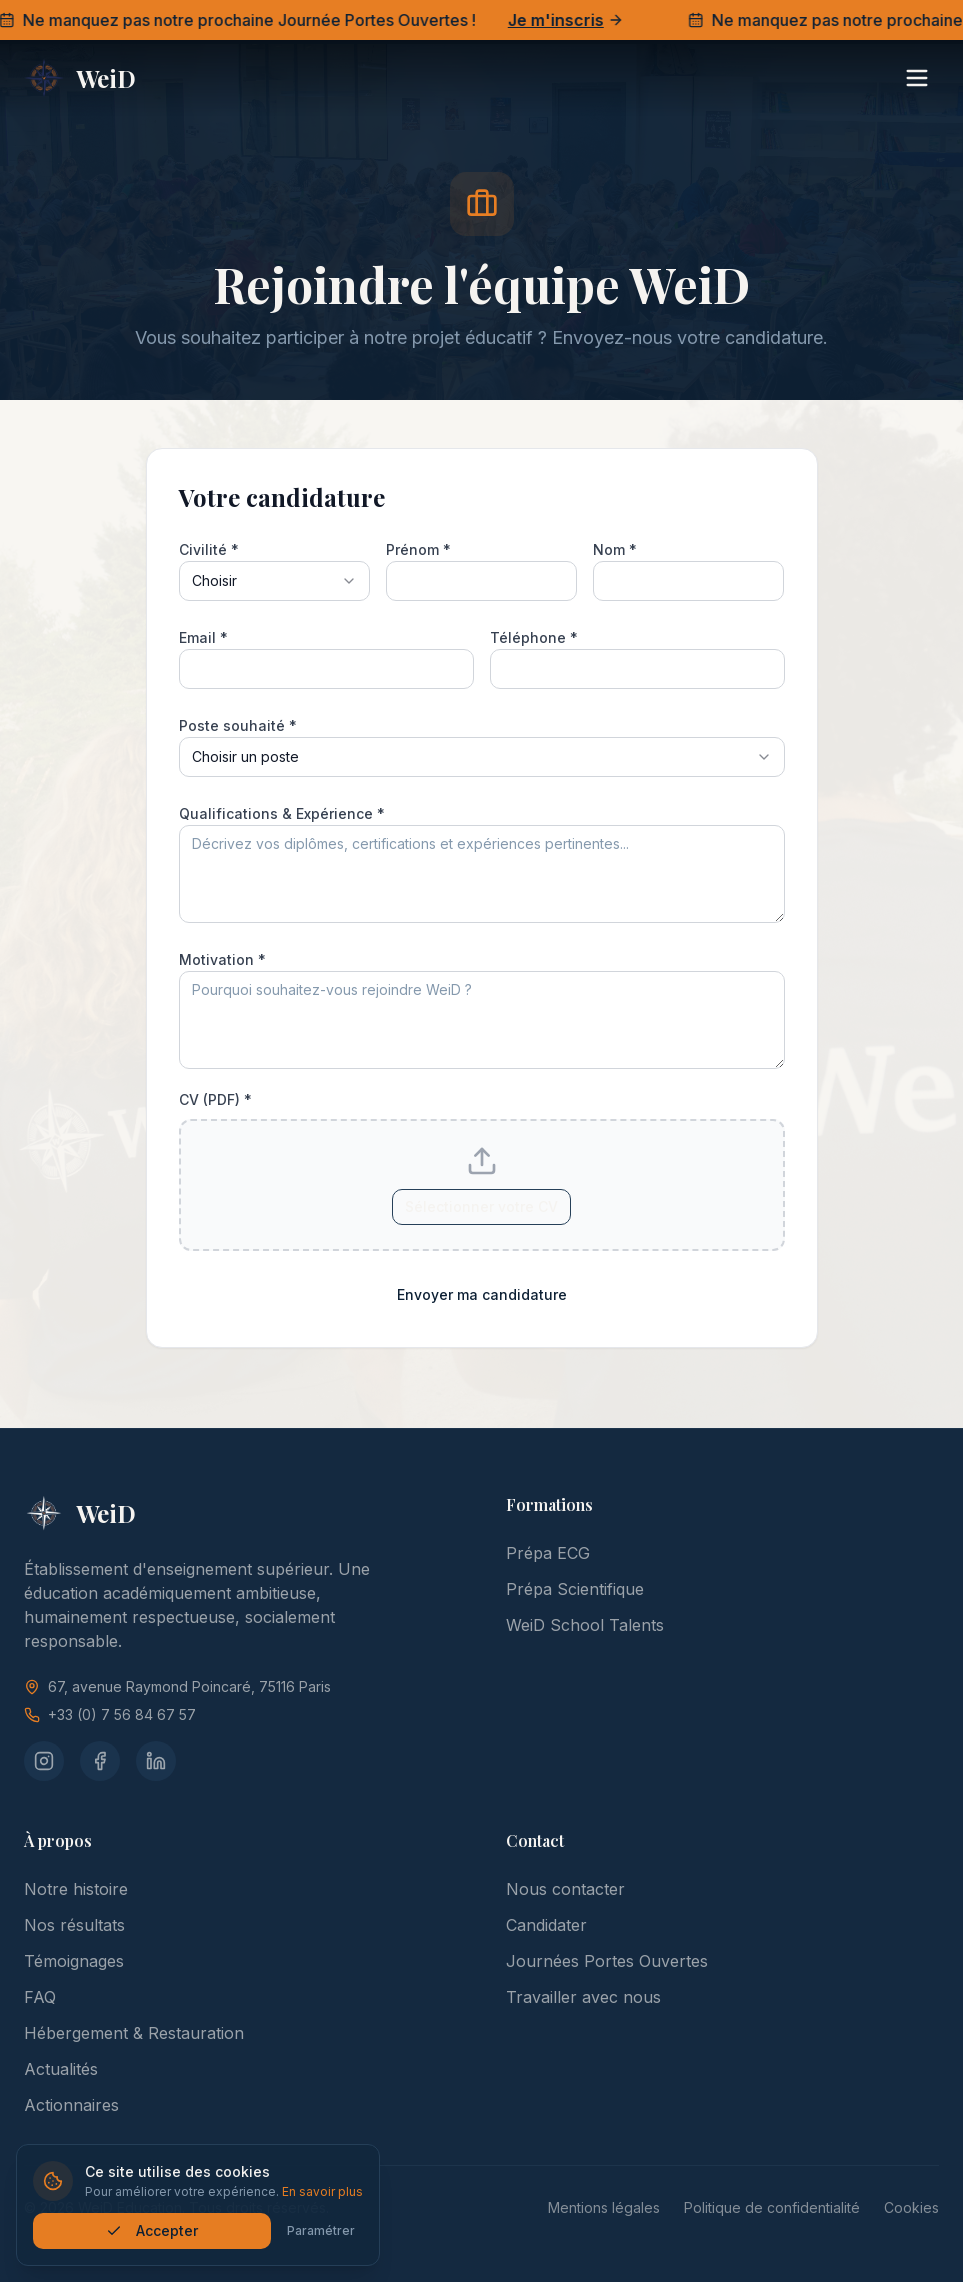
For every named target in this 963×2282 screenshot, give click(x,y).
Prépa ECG (548, 1553)
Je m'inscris (572, 20)
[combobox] (274, 581)
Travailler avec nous (583, 1997)
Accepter (155, 2230)
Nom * (615, 549)
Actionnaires (71, 2105)
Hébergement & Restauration (134, 2033)
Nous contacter (565, 1889)
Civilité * (209, 549)
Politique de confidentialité (772, 2207)
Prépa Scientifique (575, 1589)
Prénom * (418, 549)
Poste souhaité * (238, 725)
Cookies (911, 2207)
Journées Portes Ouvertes (607, 1961)
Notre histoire (76, 1889)
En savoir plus (325, 2191)
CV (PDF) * (215, 1100)
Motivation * (222, 959)
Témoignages (74, 1961)
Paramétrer (324, 2230)
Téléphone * (534, 637)
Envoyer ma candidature (482, 1294)
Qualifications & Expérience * (282, 813)
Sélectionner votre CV (481, 1206)
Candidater (546, 1925)
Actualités (61, 2069)
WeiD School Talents (585, 1625)
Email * (203, 637)
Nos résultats (74, 1925)
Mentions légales (604, 2207)
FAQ (40, 1997)
